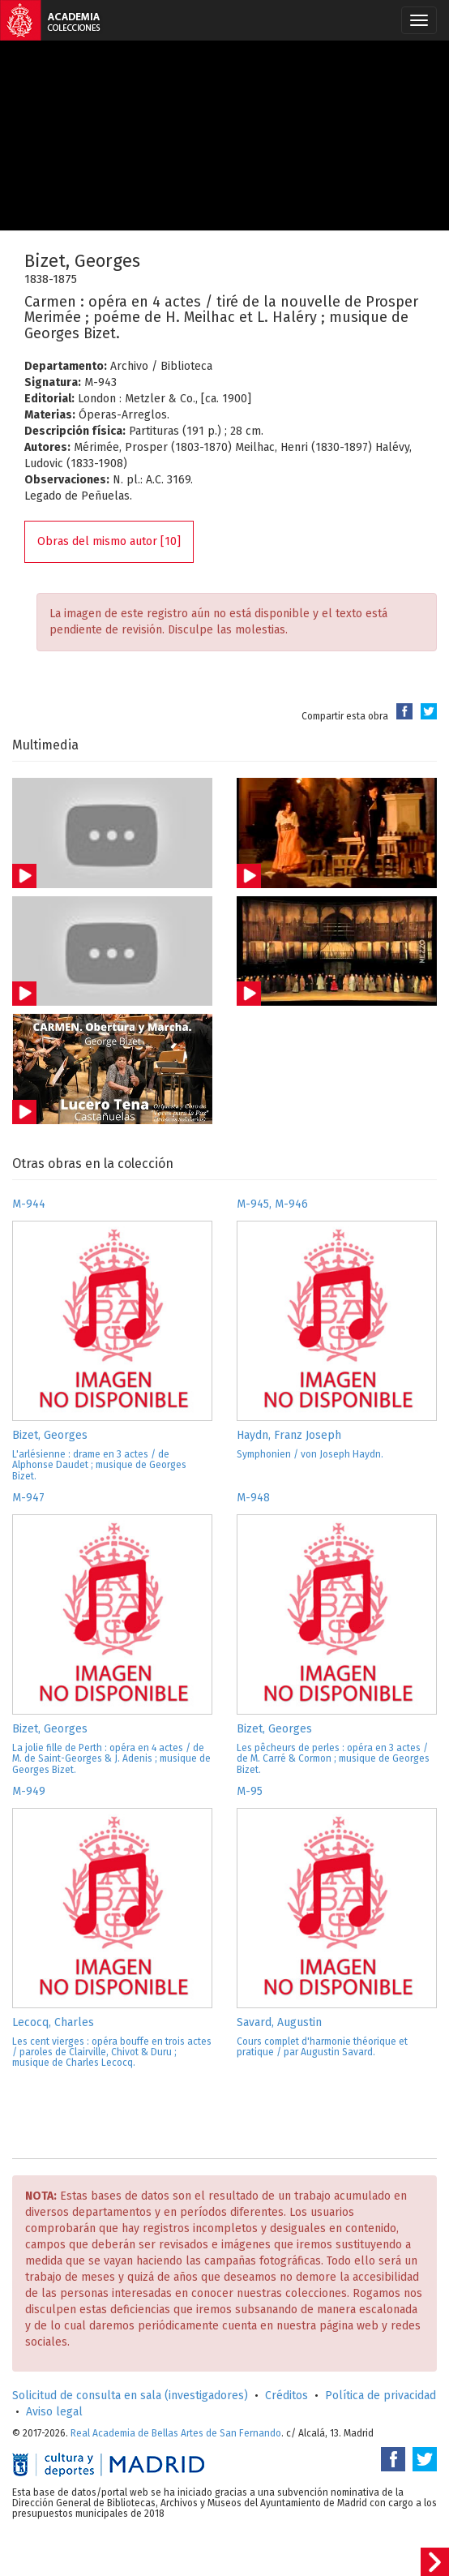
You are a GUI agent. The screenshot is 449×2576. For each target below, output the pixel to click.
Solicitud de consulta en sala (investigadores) (130, 2395)
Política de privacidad (380, 2395)
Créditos (286, 2395)
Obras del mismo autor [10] (109, 541)
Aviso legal (54, 2412)
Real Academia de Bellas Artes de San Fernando (176, 2433)
